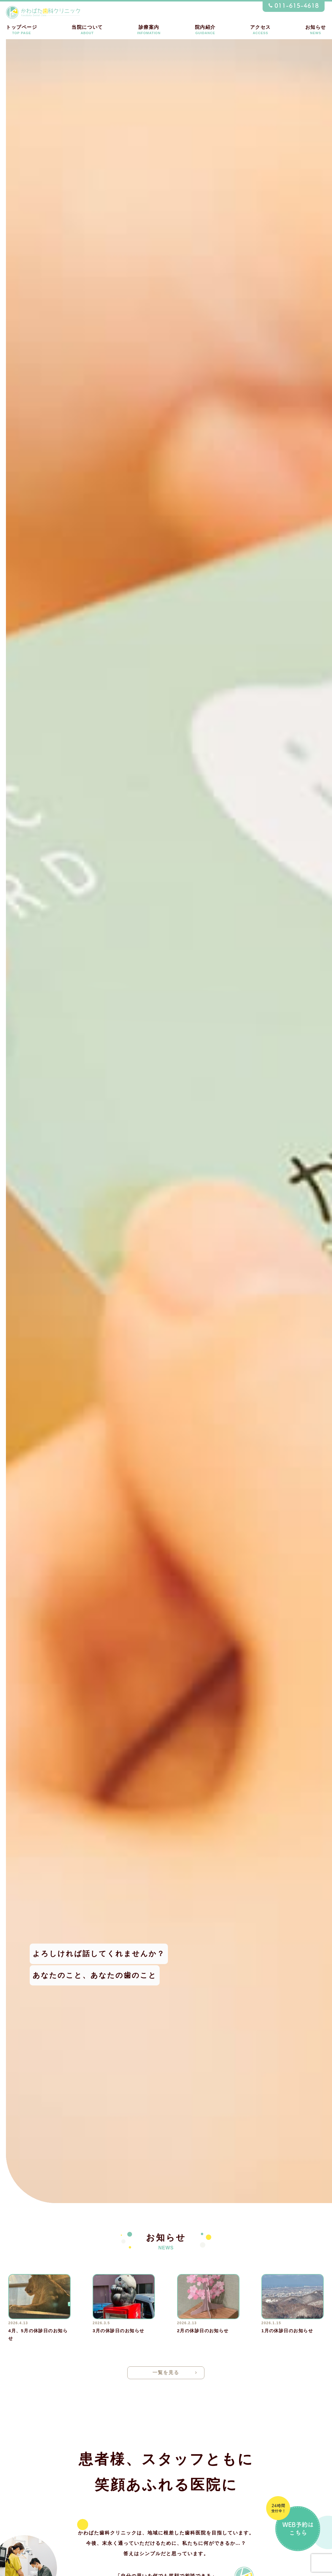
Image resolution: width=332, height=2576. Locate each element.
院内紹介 (205, 30)
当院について (87, 30)
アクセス (260, 30)
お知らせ (315, 30)
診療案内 (149, 30)
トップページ (21, 30)
